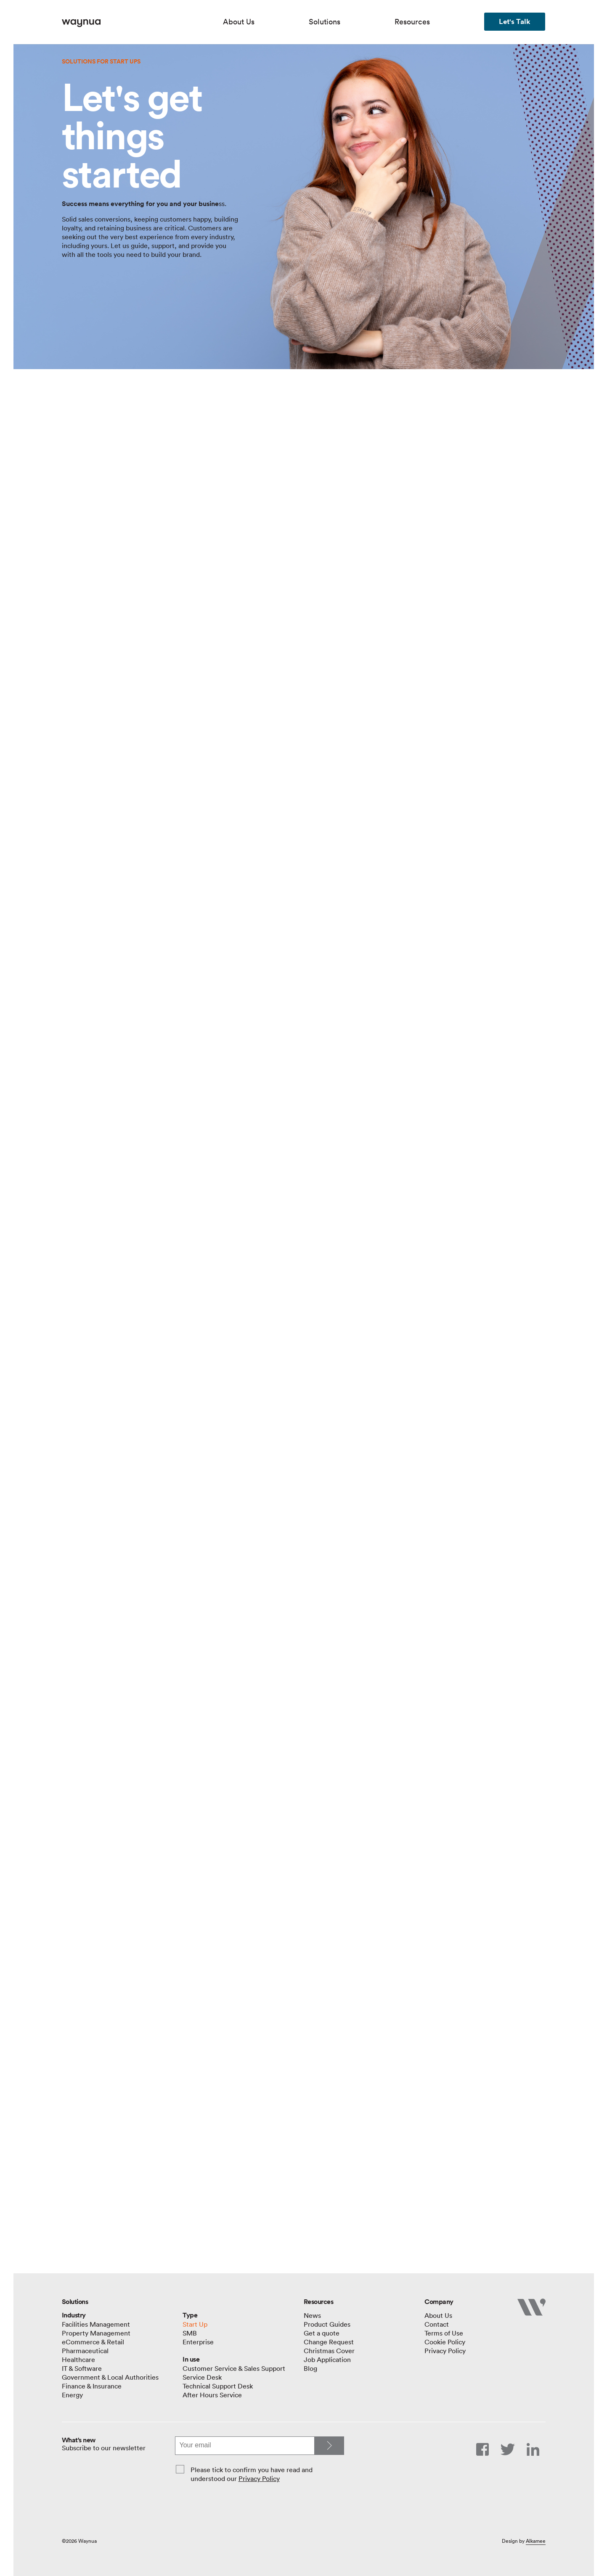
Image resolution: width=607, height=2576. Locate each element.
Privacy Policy (259, 2478)
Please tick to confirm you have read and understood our (252, 2474)
